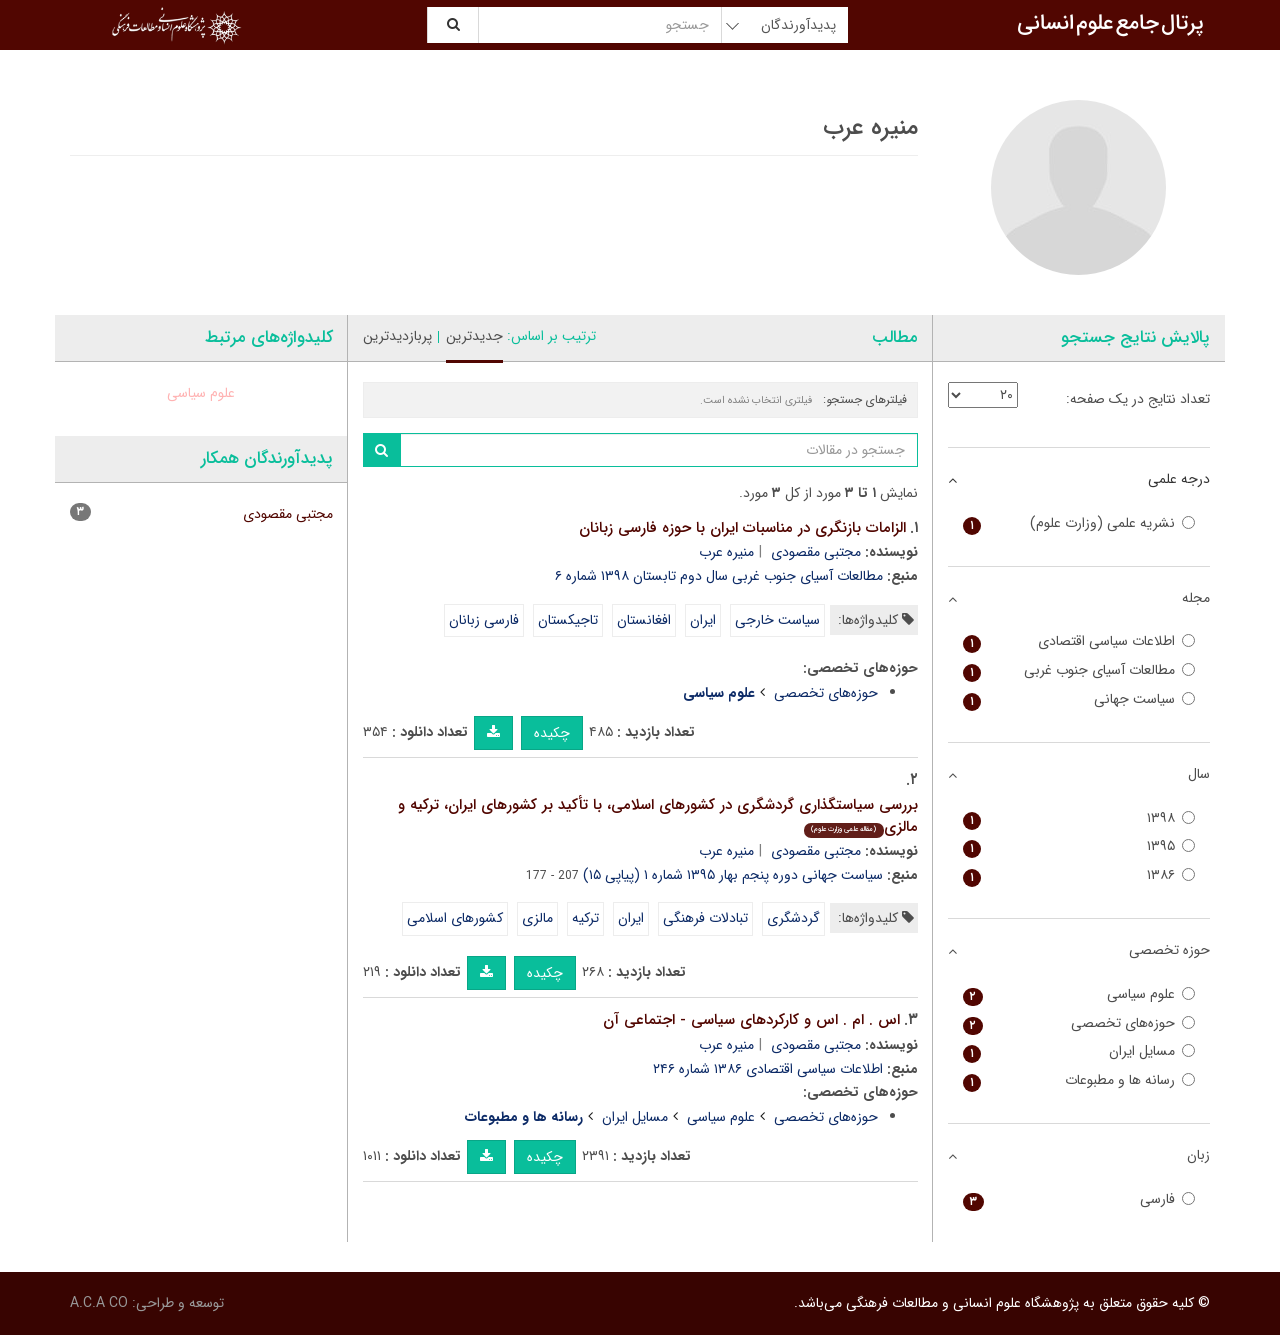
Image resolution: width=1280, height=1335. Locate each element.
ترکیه (585, 918)
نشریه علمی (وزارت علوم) (1079, 523)
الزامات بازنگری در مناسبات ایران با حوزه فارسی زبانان (742, 528)
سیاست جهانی (1079, 699)
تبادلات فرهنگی (705, 918)
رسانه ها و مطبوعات (1079, 1080)
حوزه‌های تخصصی (826, 693)
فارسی (1079, 1199)
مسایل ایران (635, 1117)
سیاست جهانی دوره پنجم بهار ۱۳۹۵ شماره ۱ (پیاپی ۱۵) (733, 875)
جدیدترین (474, 336)
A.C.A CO (99, 1303)
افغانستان (644, 620)
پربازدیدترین (397, 336)
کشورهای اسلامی (455, 918)
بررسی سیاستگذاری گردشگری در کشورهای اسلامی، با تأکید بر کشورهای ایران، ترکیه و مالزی (658, 816)
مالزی (537, 918)
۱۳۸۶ (1079, 875)
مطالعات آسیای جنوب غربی (1079, 670)
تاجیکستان (568, 620)
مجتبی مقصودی (816, 552)
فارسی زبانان (484, 620)
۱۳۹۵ (1079, 846)
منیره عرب (726, 552)
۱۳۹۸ (1079, 818)
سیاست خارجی (777, 620)
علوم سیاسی (721, 1117)
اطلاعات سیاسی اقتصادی (1079, 641)
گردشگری (793, 918)
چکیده (552, 733)
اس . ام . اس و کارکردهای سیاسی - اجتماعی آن (751, 1020)
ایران (703, 620)
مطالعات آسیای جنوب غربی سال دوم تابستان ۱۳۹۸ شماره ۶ (719, 576)
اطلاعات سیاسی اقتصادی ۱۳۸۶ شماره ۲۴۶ (768, 1069)
